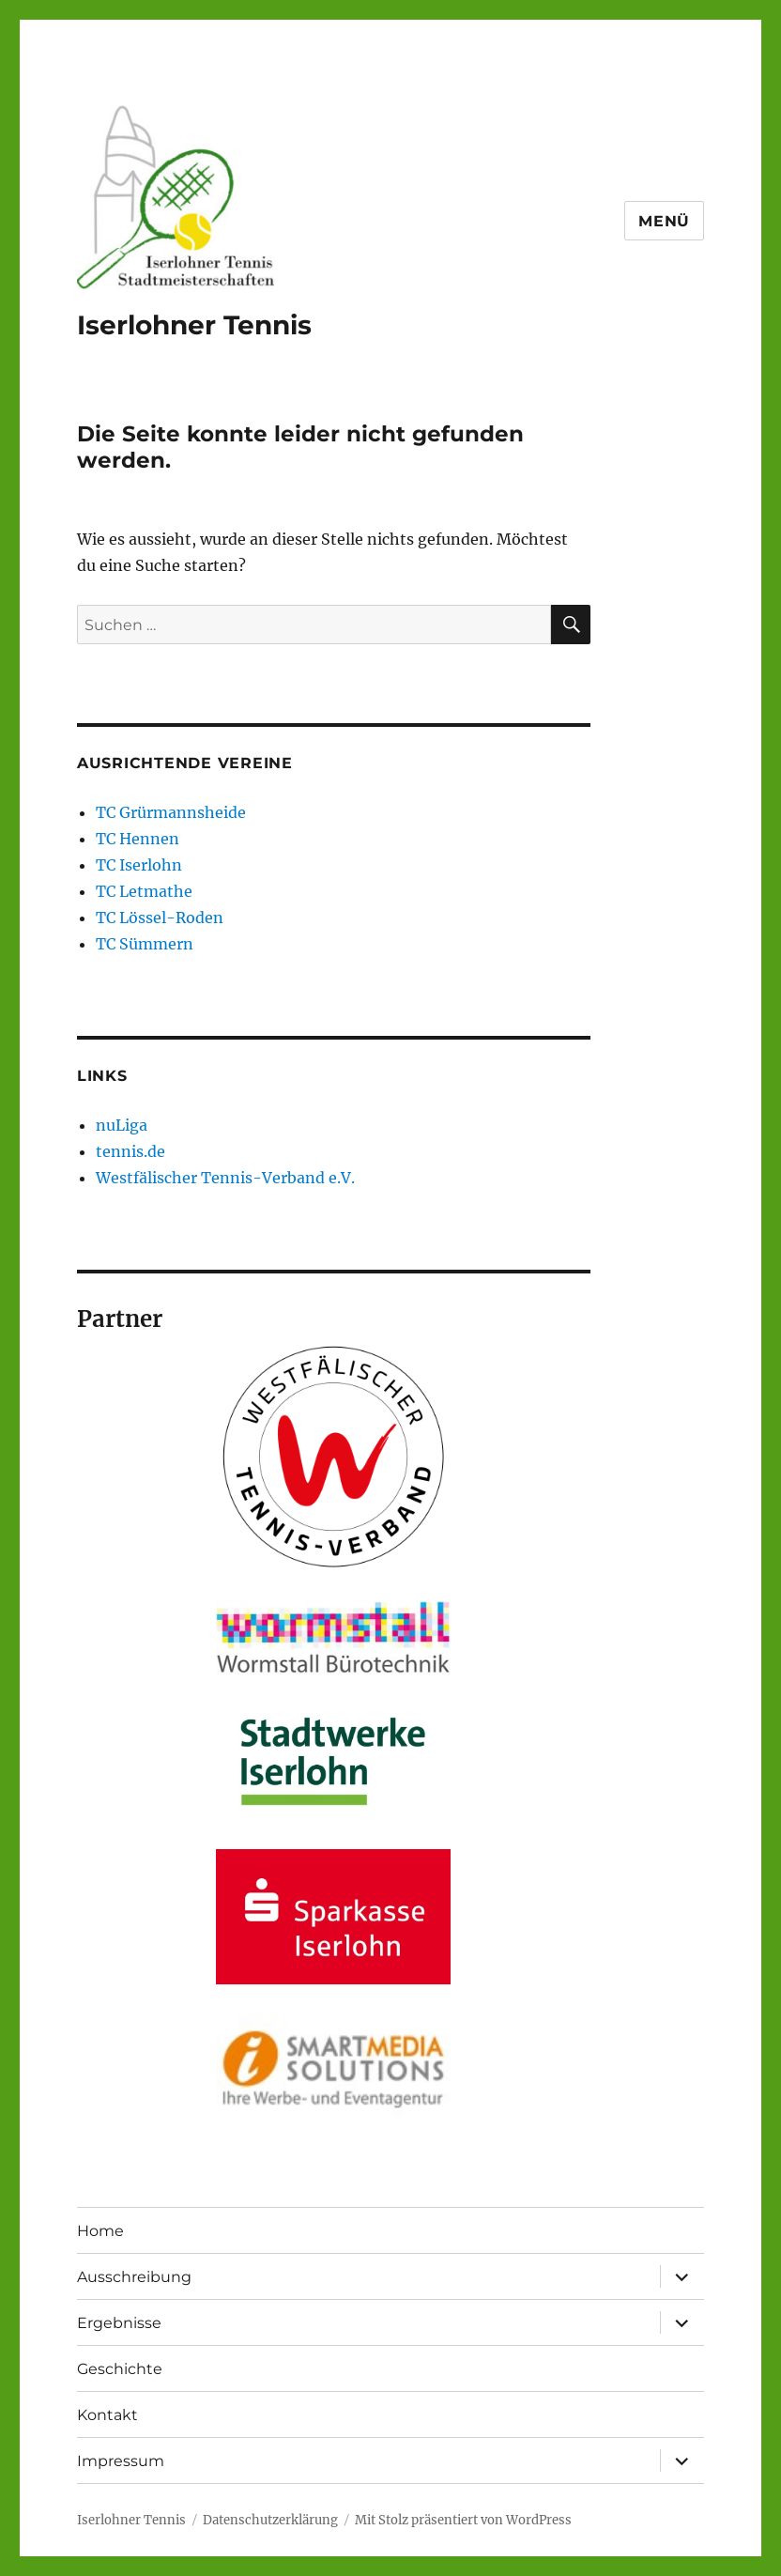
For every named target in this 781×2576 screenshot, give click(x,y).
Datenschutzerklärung (270, 2520)
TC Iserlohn (139, 865)
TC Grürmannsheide (171, 812)
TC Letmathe (144, 891)
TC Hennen (137, 838)
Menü (664, 221)
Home (100, 2231)
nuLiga (121, 1125)
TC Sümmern (144, 943)
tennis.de (130, 1151)
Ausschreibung (134, 2277)
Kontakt (107, 2415)
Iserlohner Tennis (194, 325)
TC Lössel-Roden (159, 917)
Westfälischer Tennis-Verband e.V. (225, 1177)
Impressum (120, 2461)
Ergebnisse (119, 2323)
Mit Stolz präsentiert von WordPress (463, 2520)
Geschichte (119, 2369)
